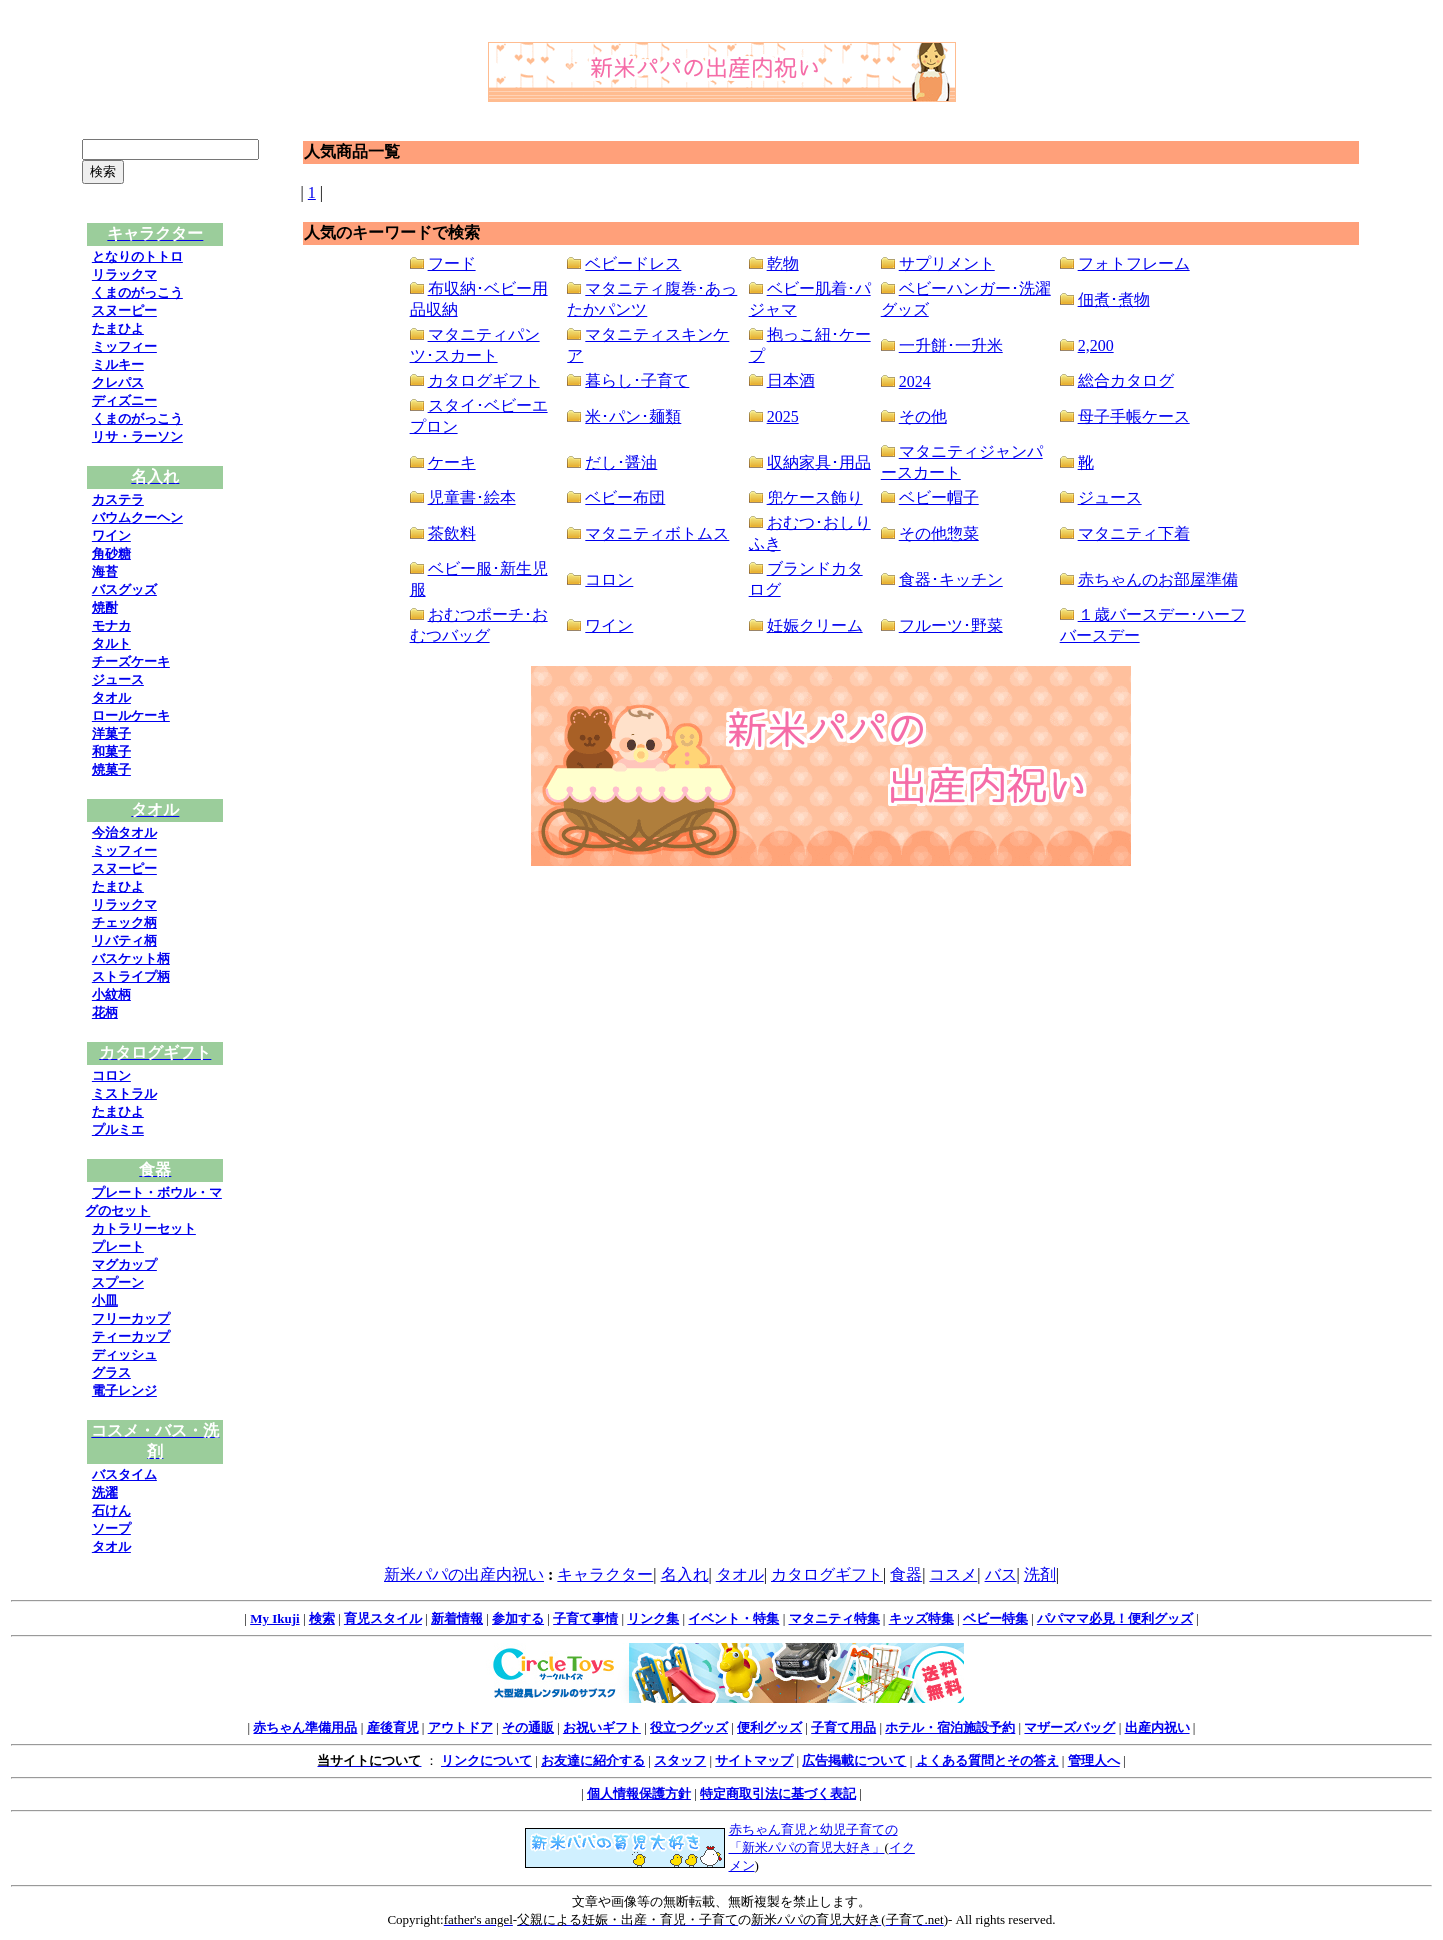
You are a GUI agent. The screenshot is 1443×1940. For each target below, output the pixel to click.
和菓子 (111, 751)
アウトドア (460, 1727)
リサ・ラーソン (137, 436)
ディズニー (124, 400)
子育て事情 (585, 1618)
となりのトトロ (137, 256)
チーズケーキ (131, 661)
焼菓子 (111, 769)
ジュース (118, 679)
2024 (915, 381)
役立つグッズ (689, 1727)
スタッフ (680, 1760)
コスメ (953, 1574)
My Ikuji (274, 1618)
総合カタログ (1126, 380)
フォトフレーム (1134, 263)
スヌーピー (124, 310)
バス (1001, 1574)
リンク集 (653, 1618)
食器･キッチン (951, 579)
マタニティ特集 (834, 1618)
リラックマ (124, 274)
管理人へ (1094, 1760)
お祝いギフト (602, 1727)
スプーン (118, 1282)
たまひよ (118, 328)
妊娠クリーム (815, 625)
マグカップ (124, 1264)
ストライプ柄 (131, 976)
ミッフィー (124, 346)
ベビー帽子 (939, 497)
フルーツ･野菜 (951, 625)
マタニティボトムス (657, 533)
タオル (111, 697)
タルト (111, 643)
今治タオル (124, 832)
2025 (783, 416)
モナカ (111, 625)
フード (452, 263)
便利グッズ (769, 1727)
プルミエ (118, 1129)
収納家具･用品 (819, 462)
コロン (111, 1075)
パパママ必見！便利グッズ (1115, 1618)
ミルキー (118, 364)
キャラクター (605, 1574)
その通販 (528, 1727)
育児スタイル (383, 1618)
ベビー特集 (995, 1618)
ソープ (111, 1528)
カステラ (118, 499)
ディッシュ (124, 1354)
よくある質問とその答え (987, 1760)
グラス (111, 1372)
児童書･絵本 (472, 497)
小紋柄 (111, 994)
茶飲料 (452, 533)
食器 (906, 1574)
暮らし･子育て (637, 380)
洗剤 (1040, 1574)
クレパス (118, 382)
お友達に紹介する (593, 1760)
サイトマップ (754, 1760)
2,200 (1096, 345)
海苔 (105, 571)
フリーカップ (131, 1318)
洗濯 (105, 1492)
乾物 (783, 263)
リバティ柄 (124, 940)
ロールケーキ (131, 715)
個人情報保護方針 (639, 1793)
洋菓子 (111, 733)
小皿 (105, 1300)
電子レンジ (124, 1390)
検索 (322, 1618)
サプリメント (947, 263)
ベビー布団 (625, 497)
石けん (111, 1510)
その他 (923, 416)
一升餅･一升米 (951, 345)
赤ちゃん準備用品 (305, 1727)
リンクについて (486, 1760)
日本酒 (791, 380)
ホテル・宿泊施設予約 (950, 1727)
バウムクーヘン (137, 517)
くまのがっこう (137, 292)
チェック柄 (124, 922)
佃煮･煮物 (1114, 299)
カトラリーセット (144, 1228)
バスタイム (124, 1474)
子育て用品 (843, 1727)
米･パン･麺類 (633, 416)
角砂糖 (111, 553)
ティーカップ (131, 1336)
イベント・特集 (733, 1618)
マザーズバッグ (1069, 1727)
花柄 (105, 1012)
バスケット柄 (131, 958)
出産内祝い (1157, 1727)
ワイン (111, 535)
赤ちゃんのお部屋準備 (1158, 579)
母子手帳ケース (1134, 416)
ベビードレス (633, 263)
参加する (518, 1618)
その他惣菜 (939, 533)
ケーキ (452, 462)
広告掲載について (854, 1760)
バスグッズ (124, 589)
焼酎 (105, 607)
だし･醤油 (621, 462)
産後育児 (393, 1727)
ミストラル (124, 1093)
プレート (118, 1246)
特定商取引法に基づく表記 (778, 1793)
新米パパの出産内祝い (464, 1574)
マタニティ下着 (1134, 533)
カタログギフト (484, 380)
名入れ (685, 1574)
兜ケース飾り (815, 497)
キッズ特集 (921, 1618)
